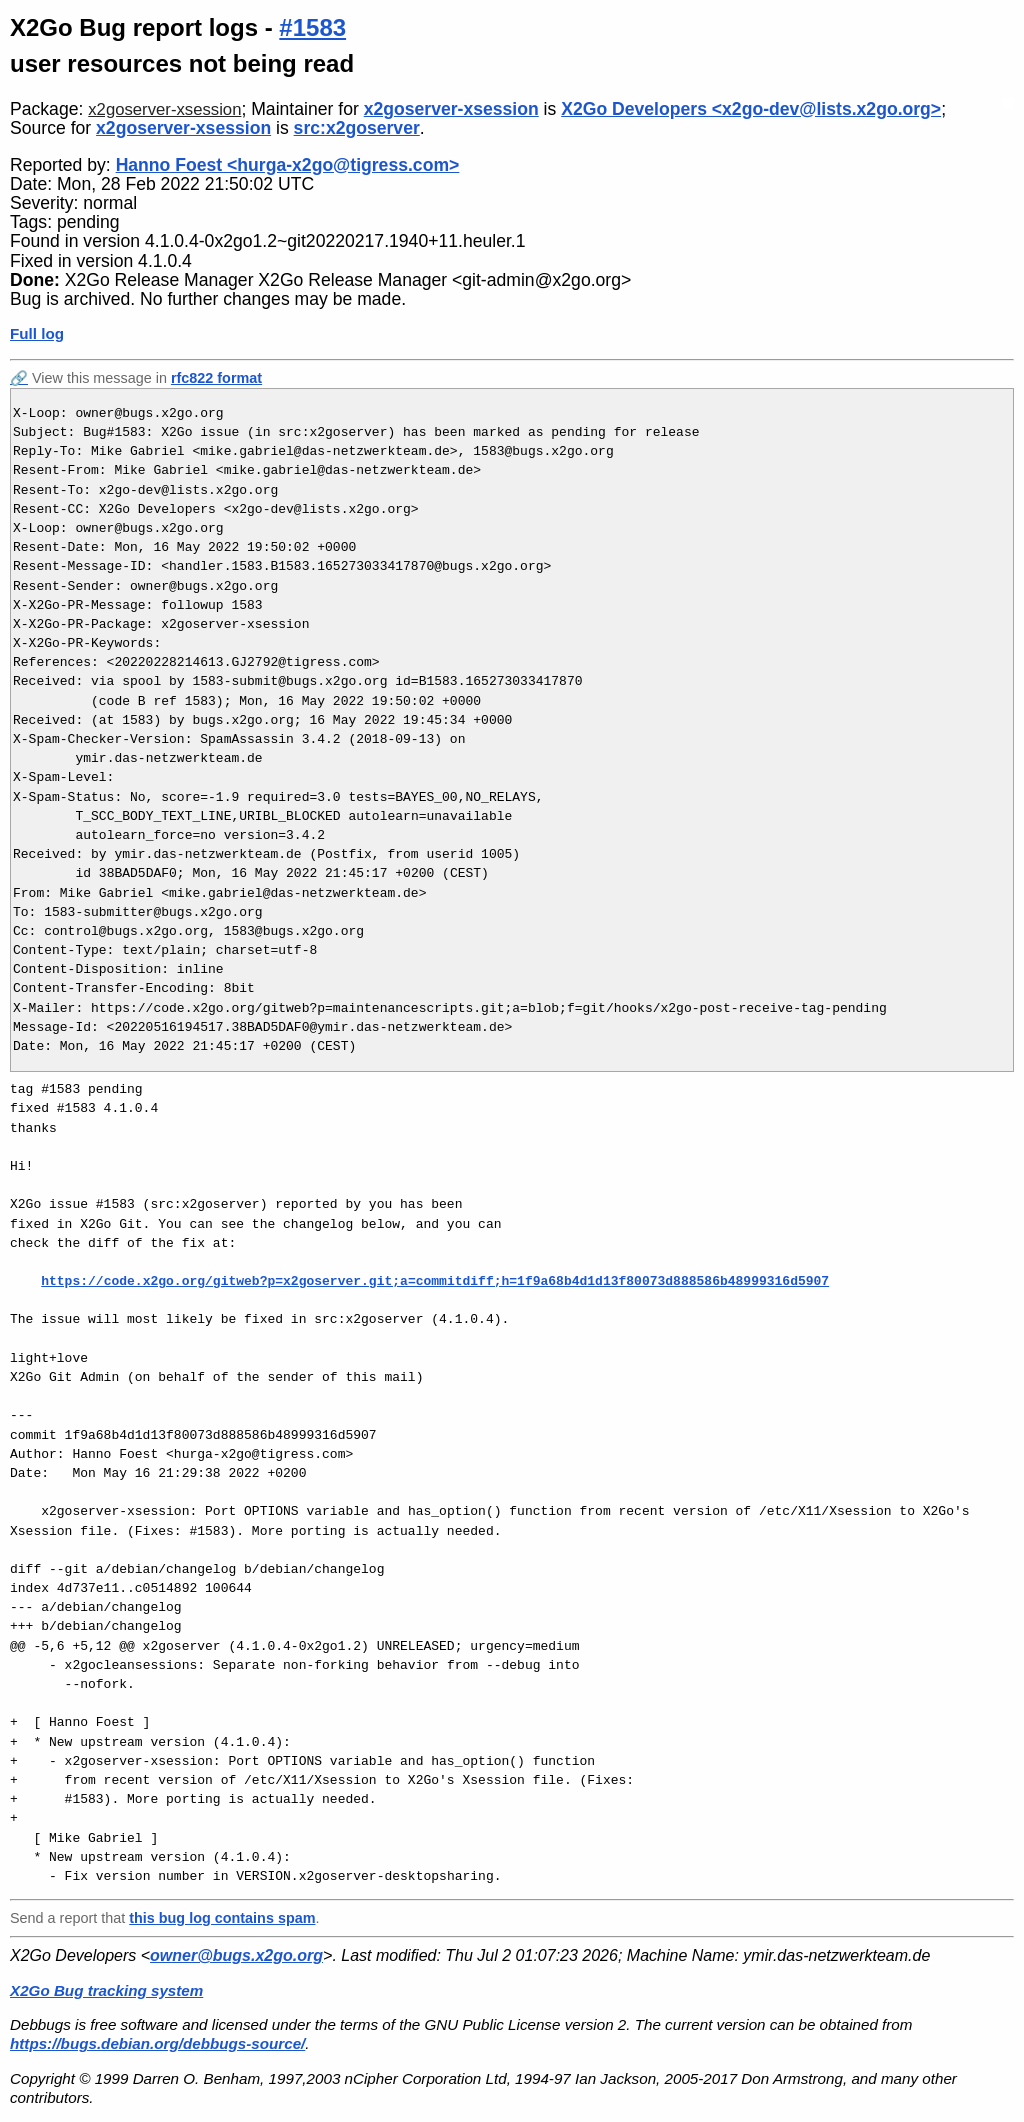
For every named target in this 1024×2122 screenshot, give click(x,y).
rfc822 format (216, 378)
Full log (37, 333)
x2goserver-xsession (164, 109)
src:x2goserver (357, 128)
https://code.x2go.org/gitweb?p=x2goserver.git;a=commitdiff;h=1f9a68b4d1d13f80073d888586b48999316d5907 (435, 1281)
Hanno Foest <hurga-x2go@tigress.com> (288, 165)
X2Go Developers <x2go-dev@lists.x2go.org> (751, 109)
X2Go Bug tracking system (106, 1990)
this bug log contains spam (222, 1918)
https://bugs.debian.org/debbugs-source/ (157, 2043)
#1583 (312, 27)
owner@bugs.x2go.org (236, 1955)
